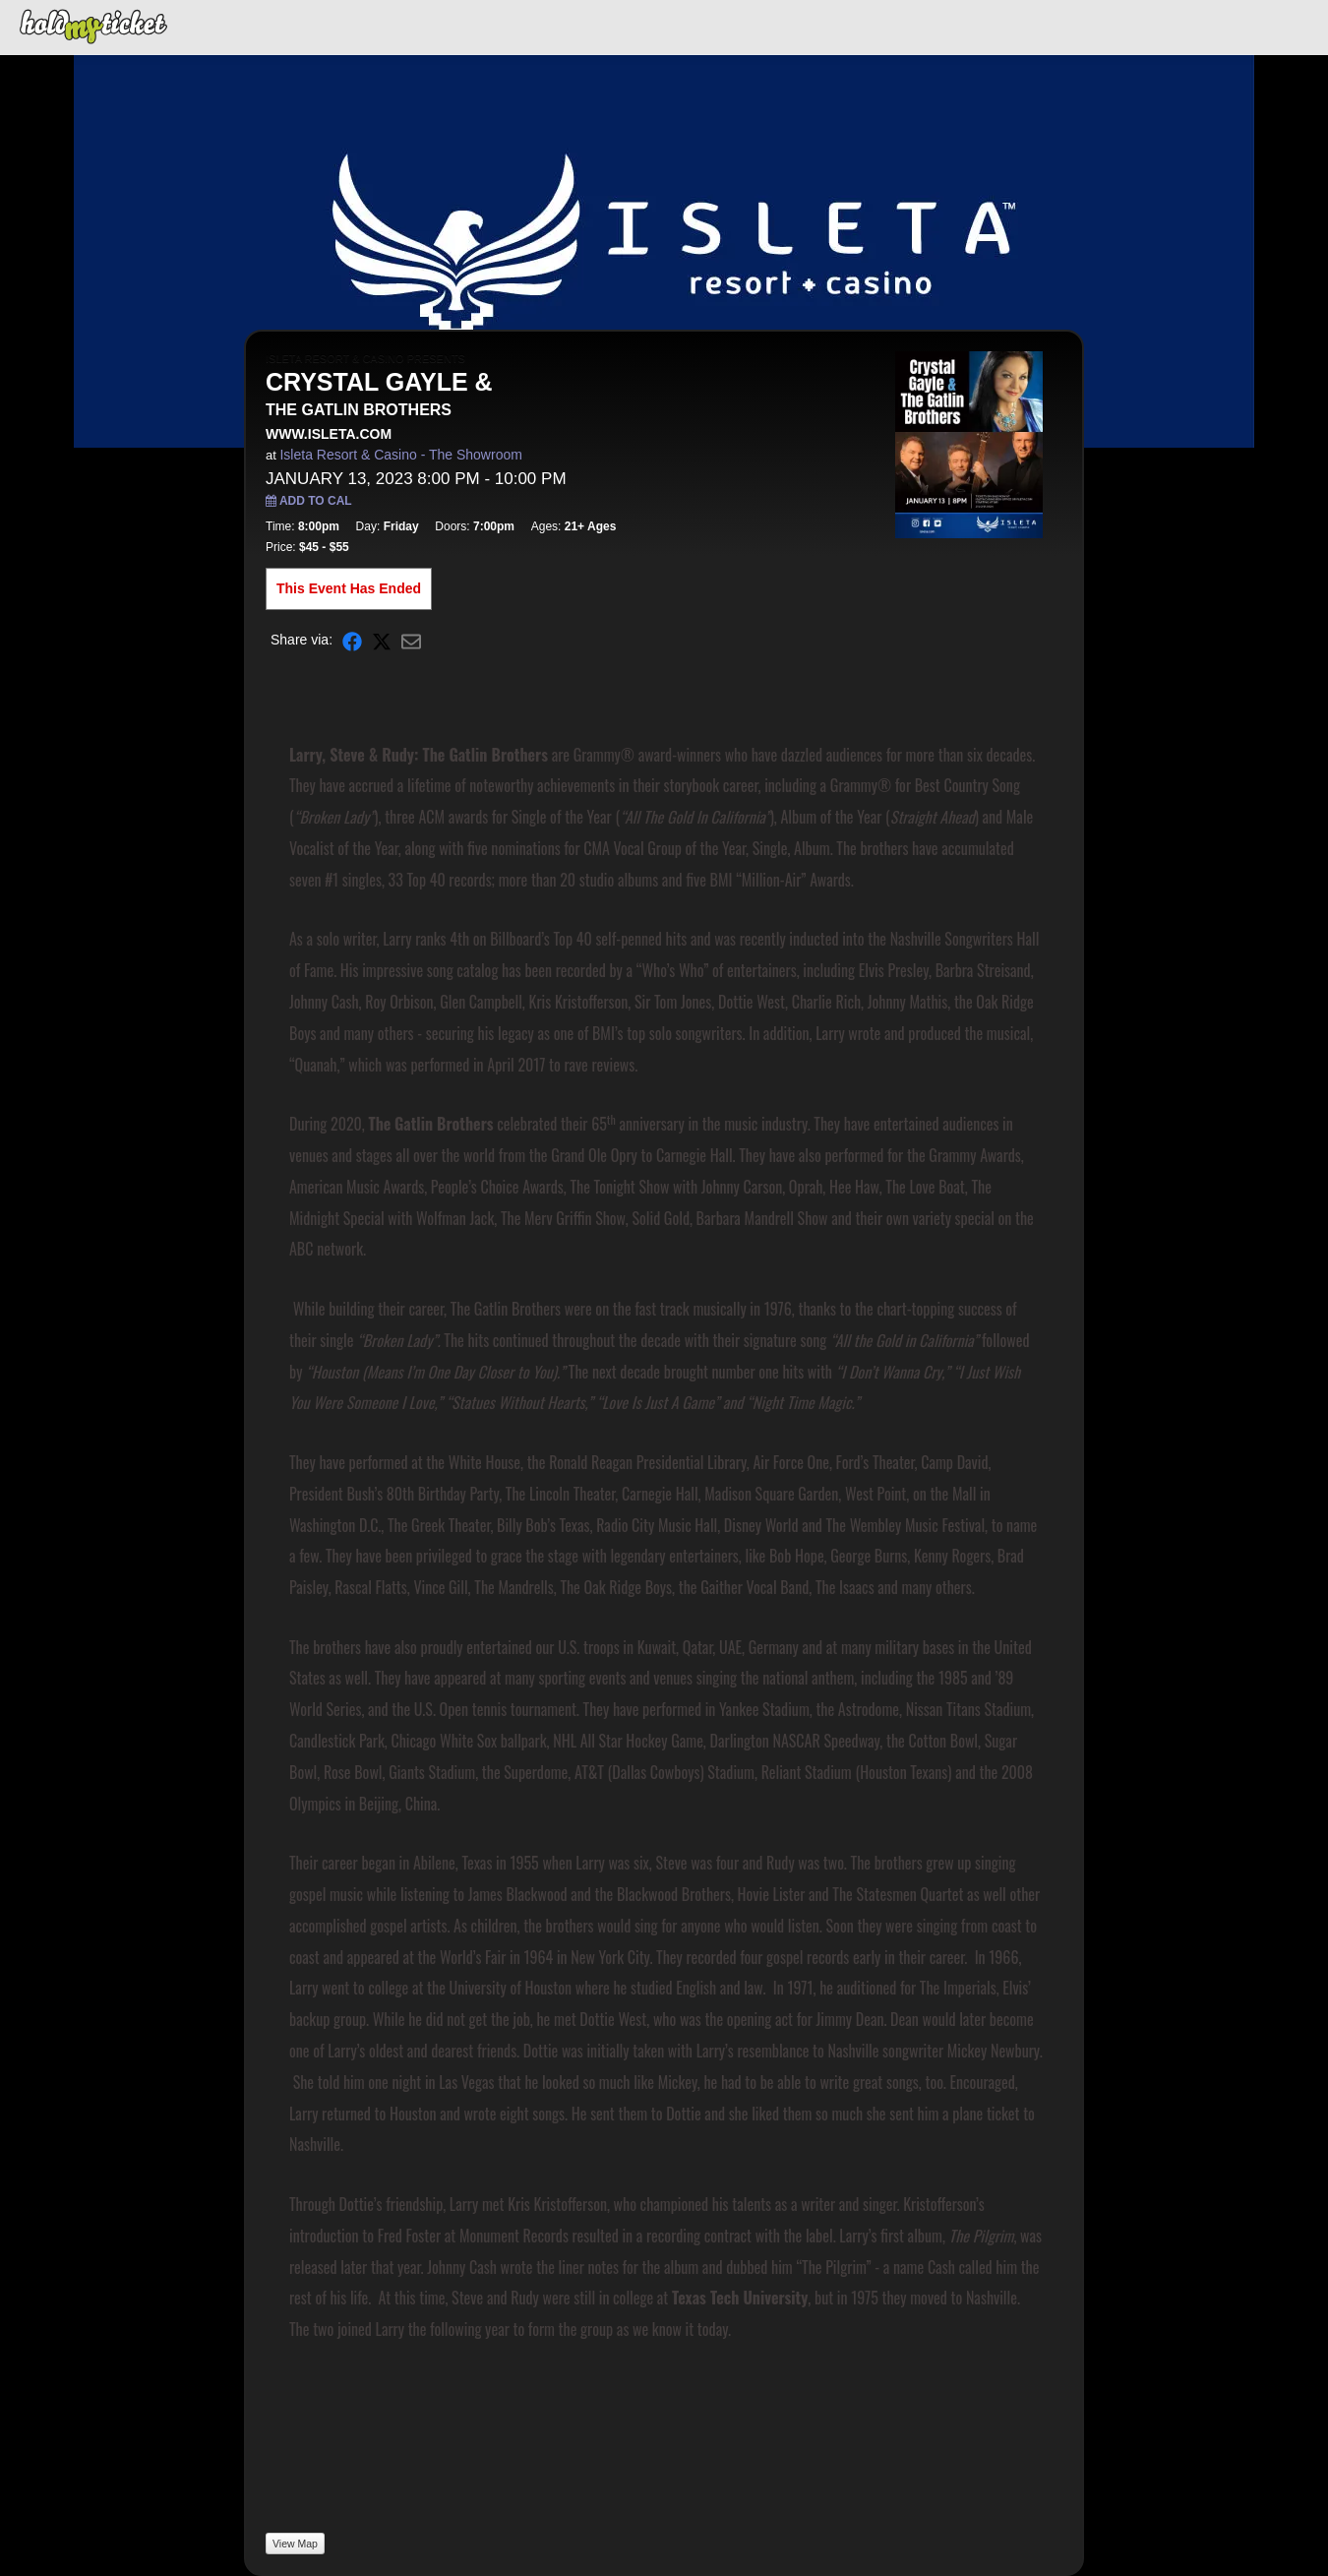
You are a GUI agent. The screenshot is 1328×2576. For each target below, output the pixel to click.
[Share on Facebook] (352, 640)
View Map (295, 2543)
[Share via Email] (411, 640)
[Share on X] (382, 640)
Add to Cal (309, 501)
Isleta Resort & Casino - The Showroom (400, 454)
